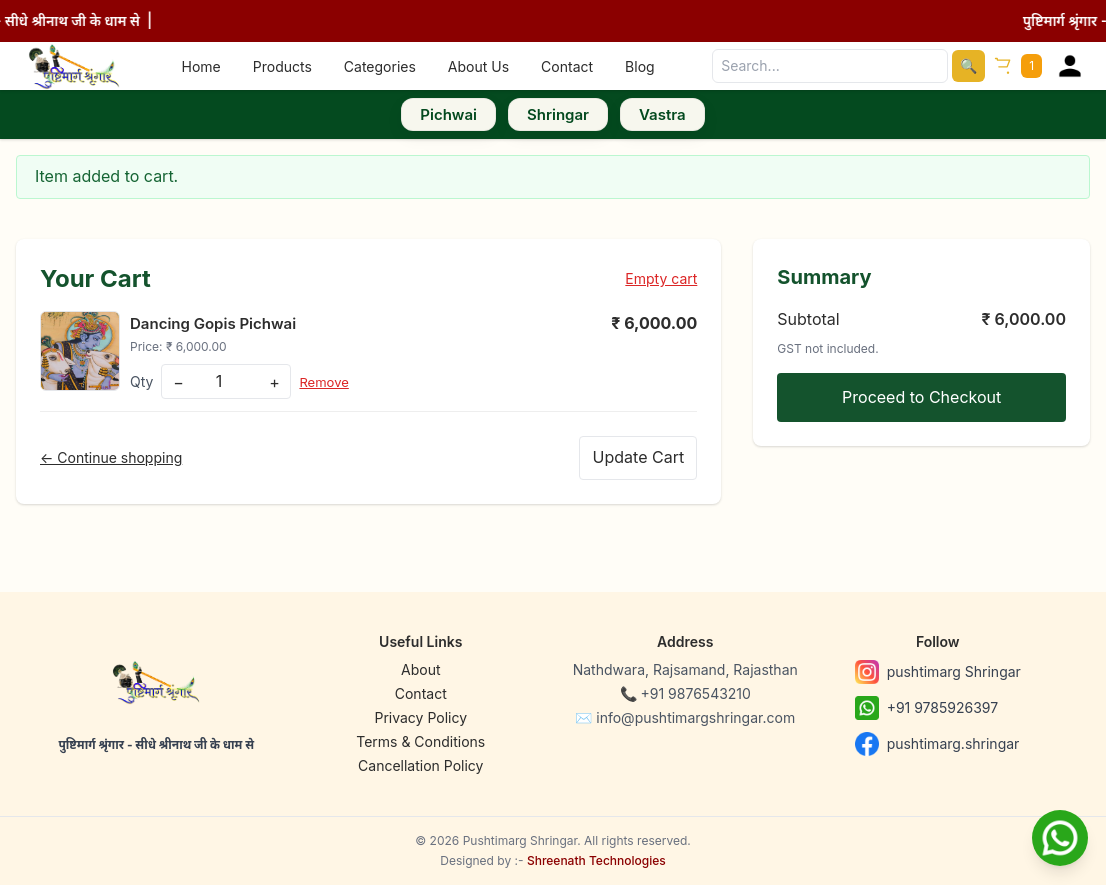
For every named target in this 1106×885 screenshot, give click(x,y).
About (420, 669)
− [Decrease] (178, 382)
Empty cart (661, 278)
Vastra (662, 114)
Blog (640, 66)
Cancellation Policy (420, 765)
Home (201, 66)
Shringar (558, 114)
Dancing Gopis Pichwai (218, 323)
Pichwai (448, 114)
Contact (567, 66)
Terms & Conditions (420, 741)
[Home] (74, 66)
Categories (380, 66)
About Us (478, 66)
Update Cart (635, 457)
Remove (325, 381)
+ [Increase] (274, 382)
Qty (141, 381)
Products (282, 66)
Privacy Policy (420, 717)
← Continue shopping (111, 457)
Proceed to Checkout (921, 397)
